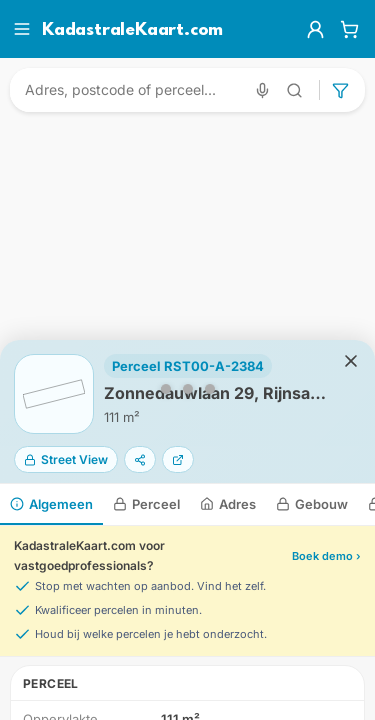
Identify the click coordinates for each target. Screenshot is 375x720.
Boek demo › (326, 556)
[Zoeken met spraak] (262, 90)
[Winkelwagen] (349, 29)
